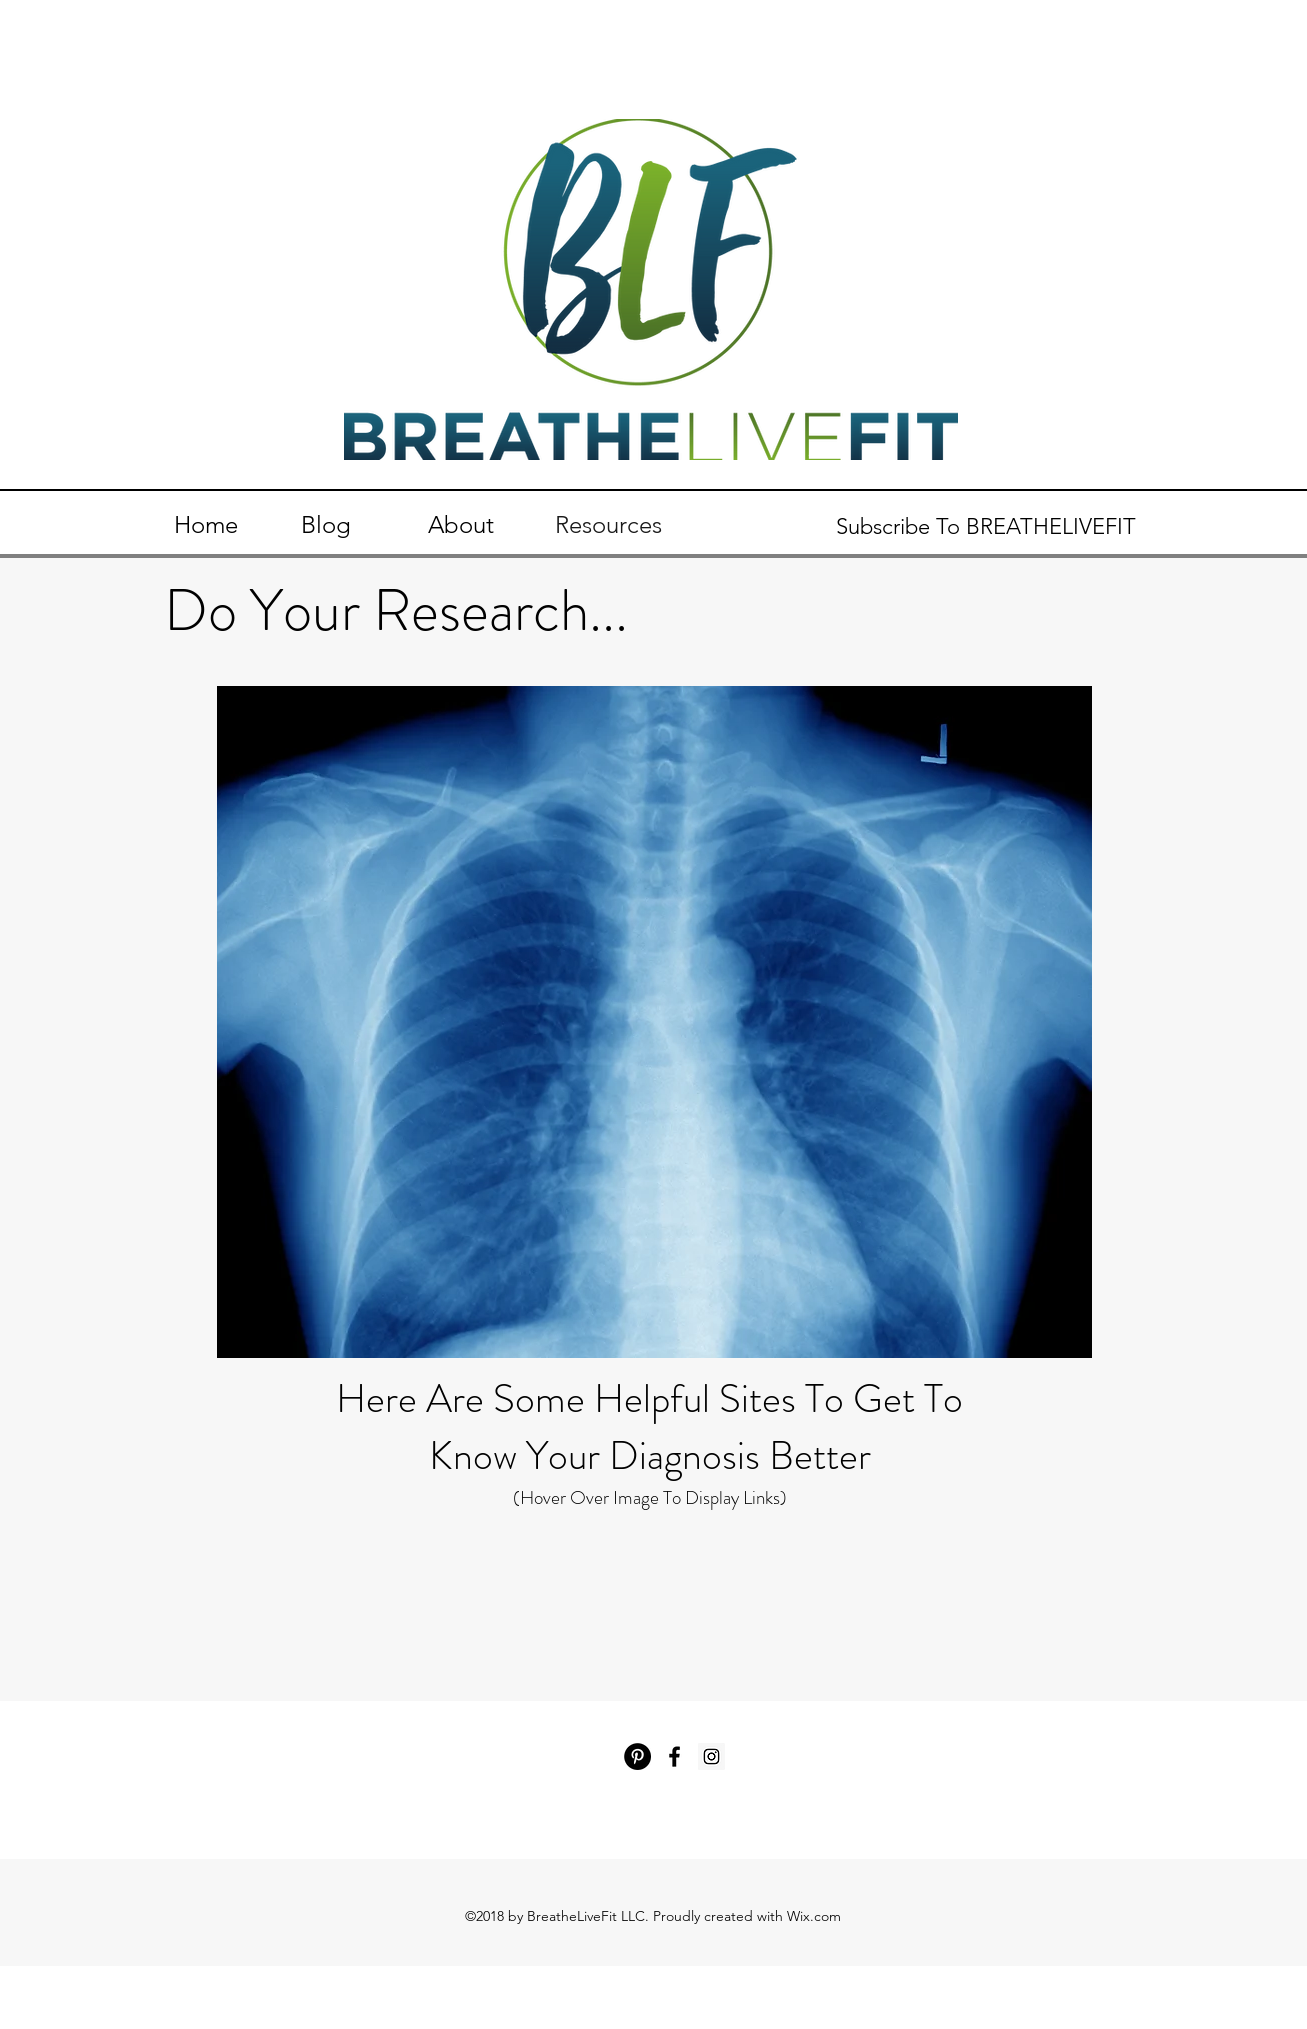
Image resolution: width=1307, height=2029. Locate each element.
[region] (654, 1022)
